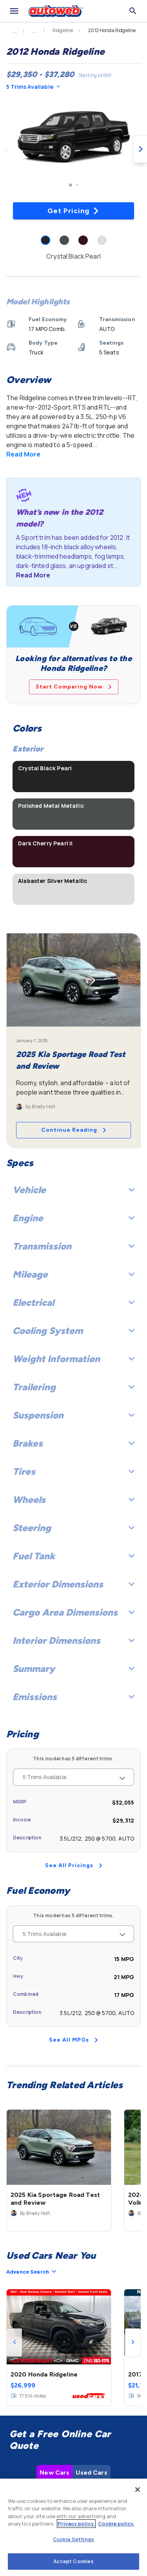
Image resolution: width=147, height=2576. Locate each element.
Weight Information (73, 1358)
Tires (73, 1471)
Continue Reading (73, 1130)
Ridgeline (63, 30)
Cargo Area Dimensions (73, 1612)
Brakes (73, 1443)
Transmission (73, 1246)
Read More (23, 454)
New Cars (54, 2350)
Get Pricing (73, 211)
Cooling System (73, 1330)
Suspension (73, 1415)
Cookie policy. (116, 2523)
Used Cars (91, 2350)
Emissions (73, 1696)
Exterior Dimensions (73, 1584)
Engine (73, 1218)
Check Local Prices (74, 2451)
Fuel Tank (73, 1556)
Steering (73, 1527)
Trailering (73, 1387)
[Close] (137, 2489)
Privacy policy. (76, 2523)
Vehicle (73, 1189)
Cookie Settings (73, 2539)
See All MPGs (73, 2040)
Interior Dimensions (73, 1640)
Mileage (73, 1274)
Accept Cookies (73, 2561)
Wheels (73, 1499)
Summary (73, 1668)
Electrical (73, 1302)
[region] (73, 2527)
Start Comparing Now (74, 686)
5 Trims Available (33, 86)
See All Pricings (73, 1865)
